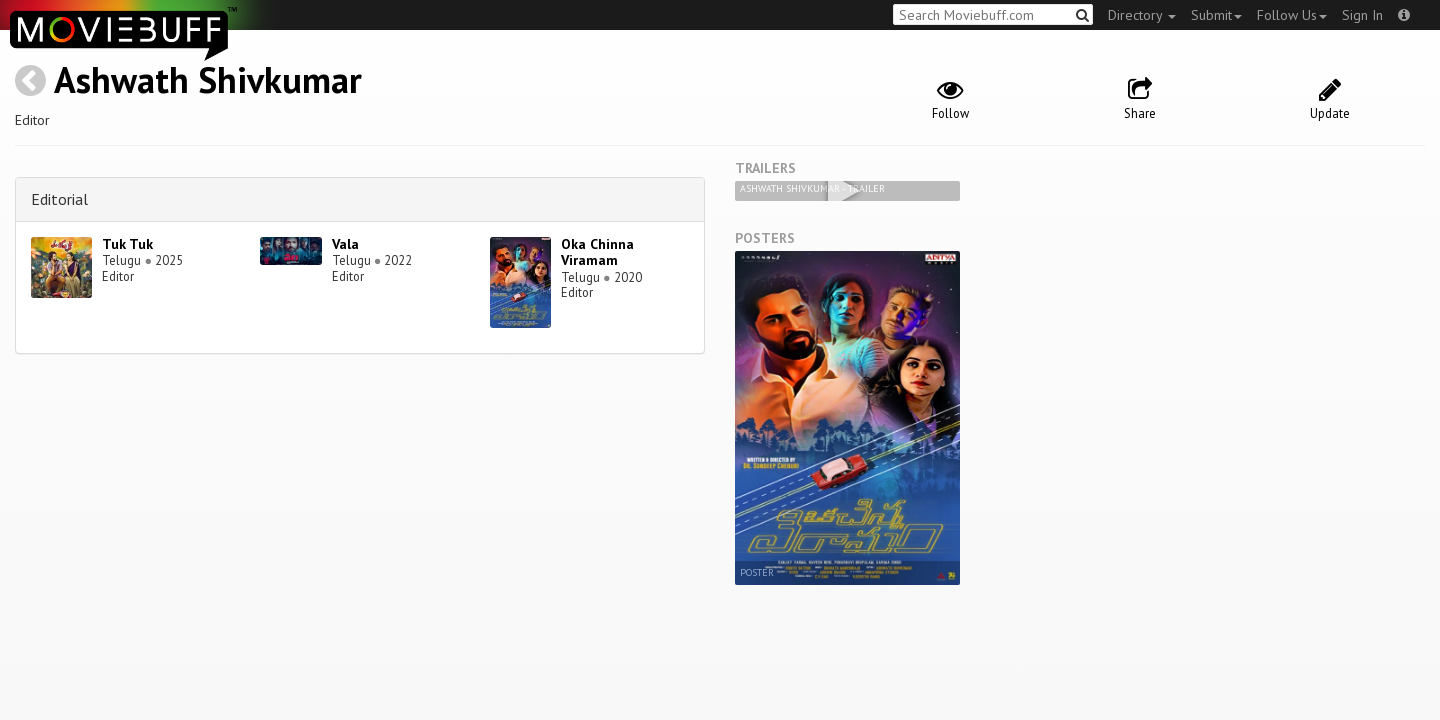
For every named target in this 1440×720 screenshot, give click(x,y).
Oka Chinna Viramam (597, 252)
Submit (1216, 15)
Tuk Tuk (127, 244)
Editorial (59, 199)
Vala (345, 244)
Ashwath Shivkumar (208, 79)
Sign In (1362, 15)
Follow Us (1292, 15)
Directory (1142, 15)
